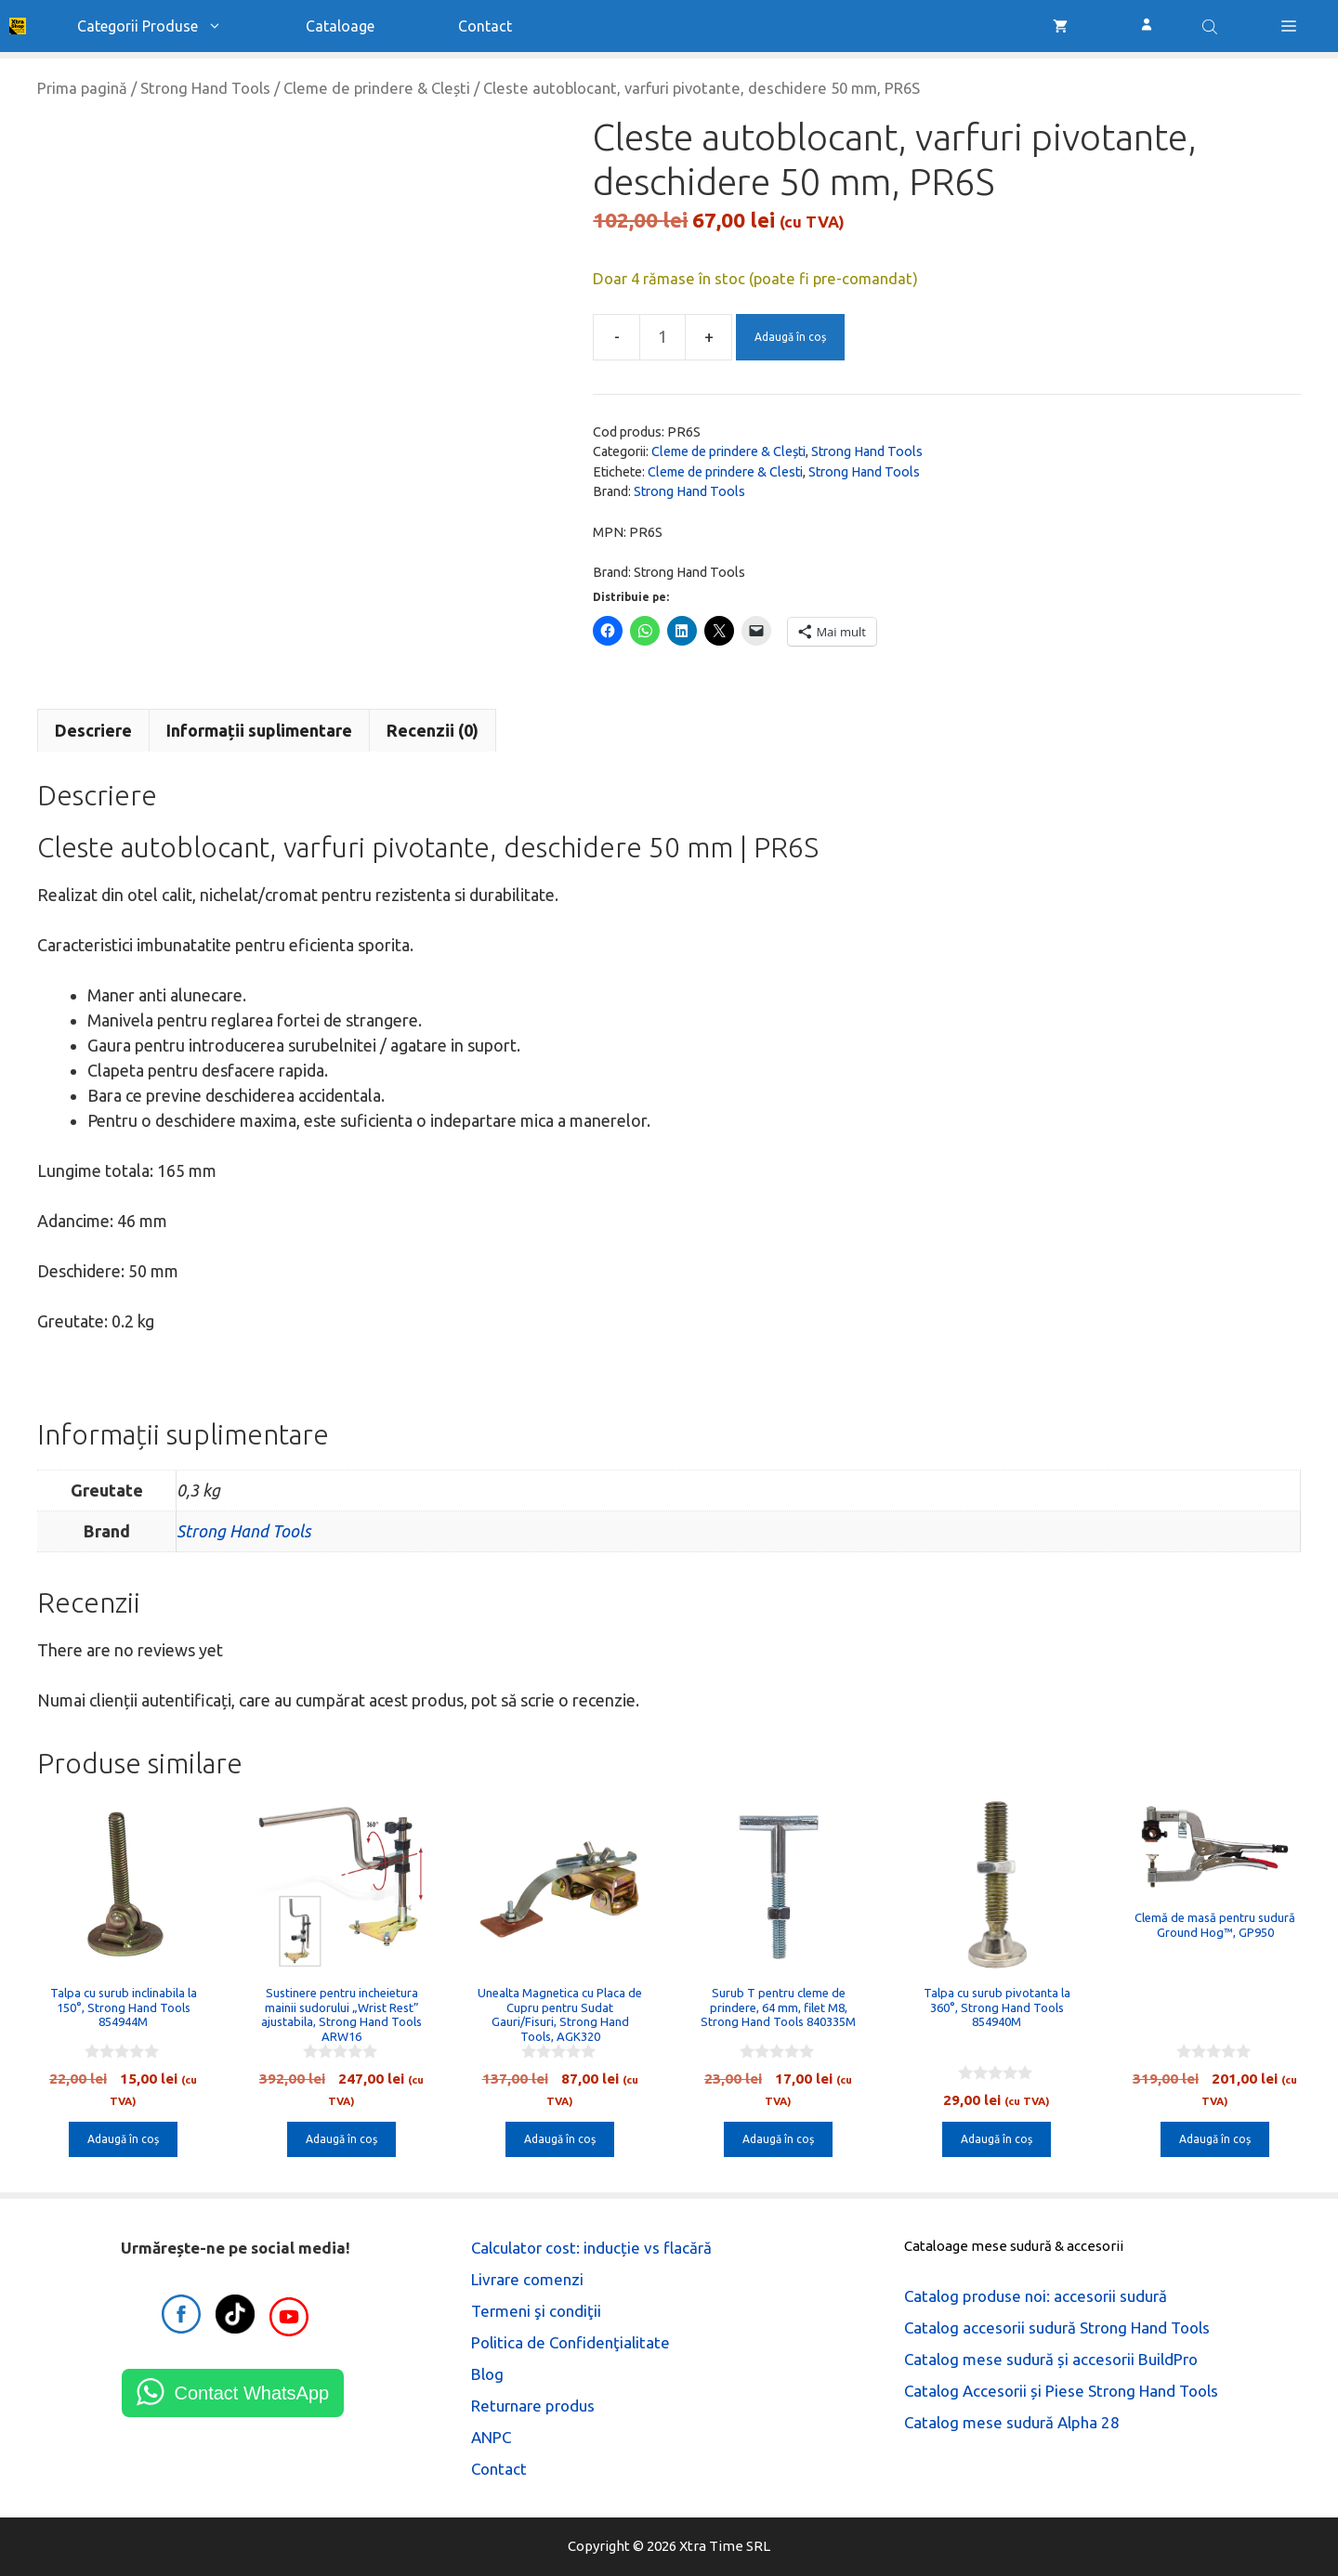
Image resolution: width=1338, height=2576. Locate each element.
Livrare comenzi (527, 2279)
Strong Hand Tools (205, 88)
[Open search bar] (1211, 26)
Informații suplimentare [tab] (259, 730)
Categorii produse (170, 26)
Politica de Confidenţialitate (570, 2342)
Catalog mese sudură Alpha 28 (1012, 2422)
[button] (1289, 26)
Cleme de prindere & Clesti (725, 471)
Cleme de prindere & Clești (376, 88)
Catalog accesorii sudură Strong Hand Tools (1057, 2327)
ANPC (491, 2437)
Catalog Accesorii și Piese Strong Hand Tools (1061, 2390)
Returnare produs (533, 2405)
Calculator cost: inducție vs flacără (591, 2247)
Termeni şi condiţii (536, 2311)
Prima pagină (82, 88)
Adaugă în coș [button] (123, 2139)
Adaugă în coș (790, 337)
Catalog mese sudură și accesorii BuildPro (1051, 2359)
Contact (485, 26)
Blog (487, 2374)
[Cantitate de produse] (662, 337)
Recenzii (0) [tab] (433, 730)
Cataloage (340, 26)
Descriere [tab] (93, 730)
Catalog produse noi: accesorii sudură (1035, 2296)
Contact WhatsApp (251, 2393)
